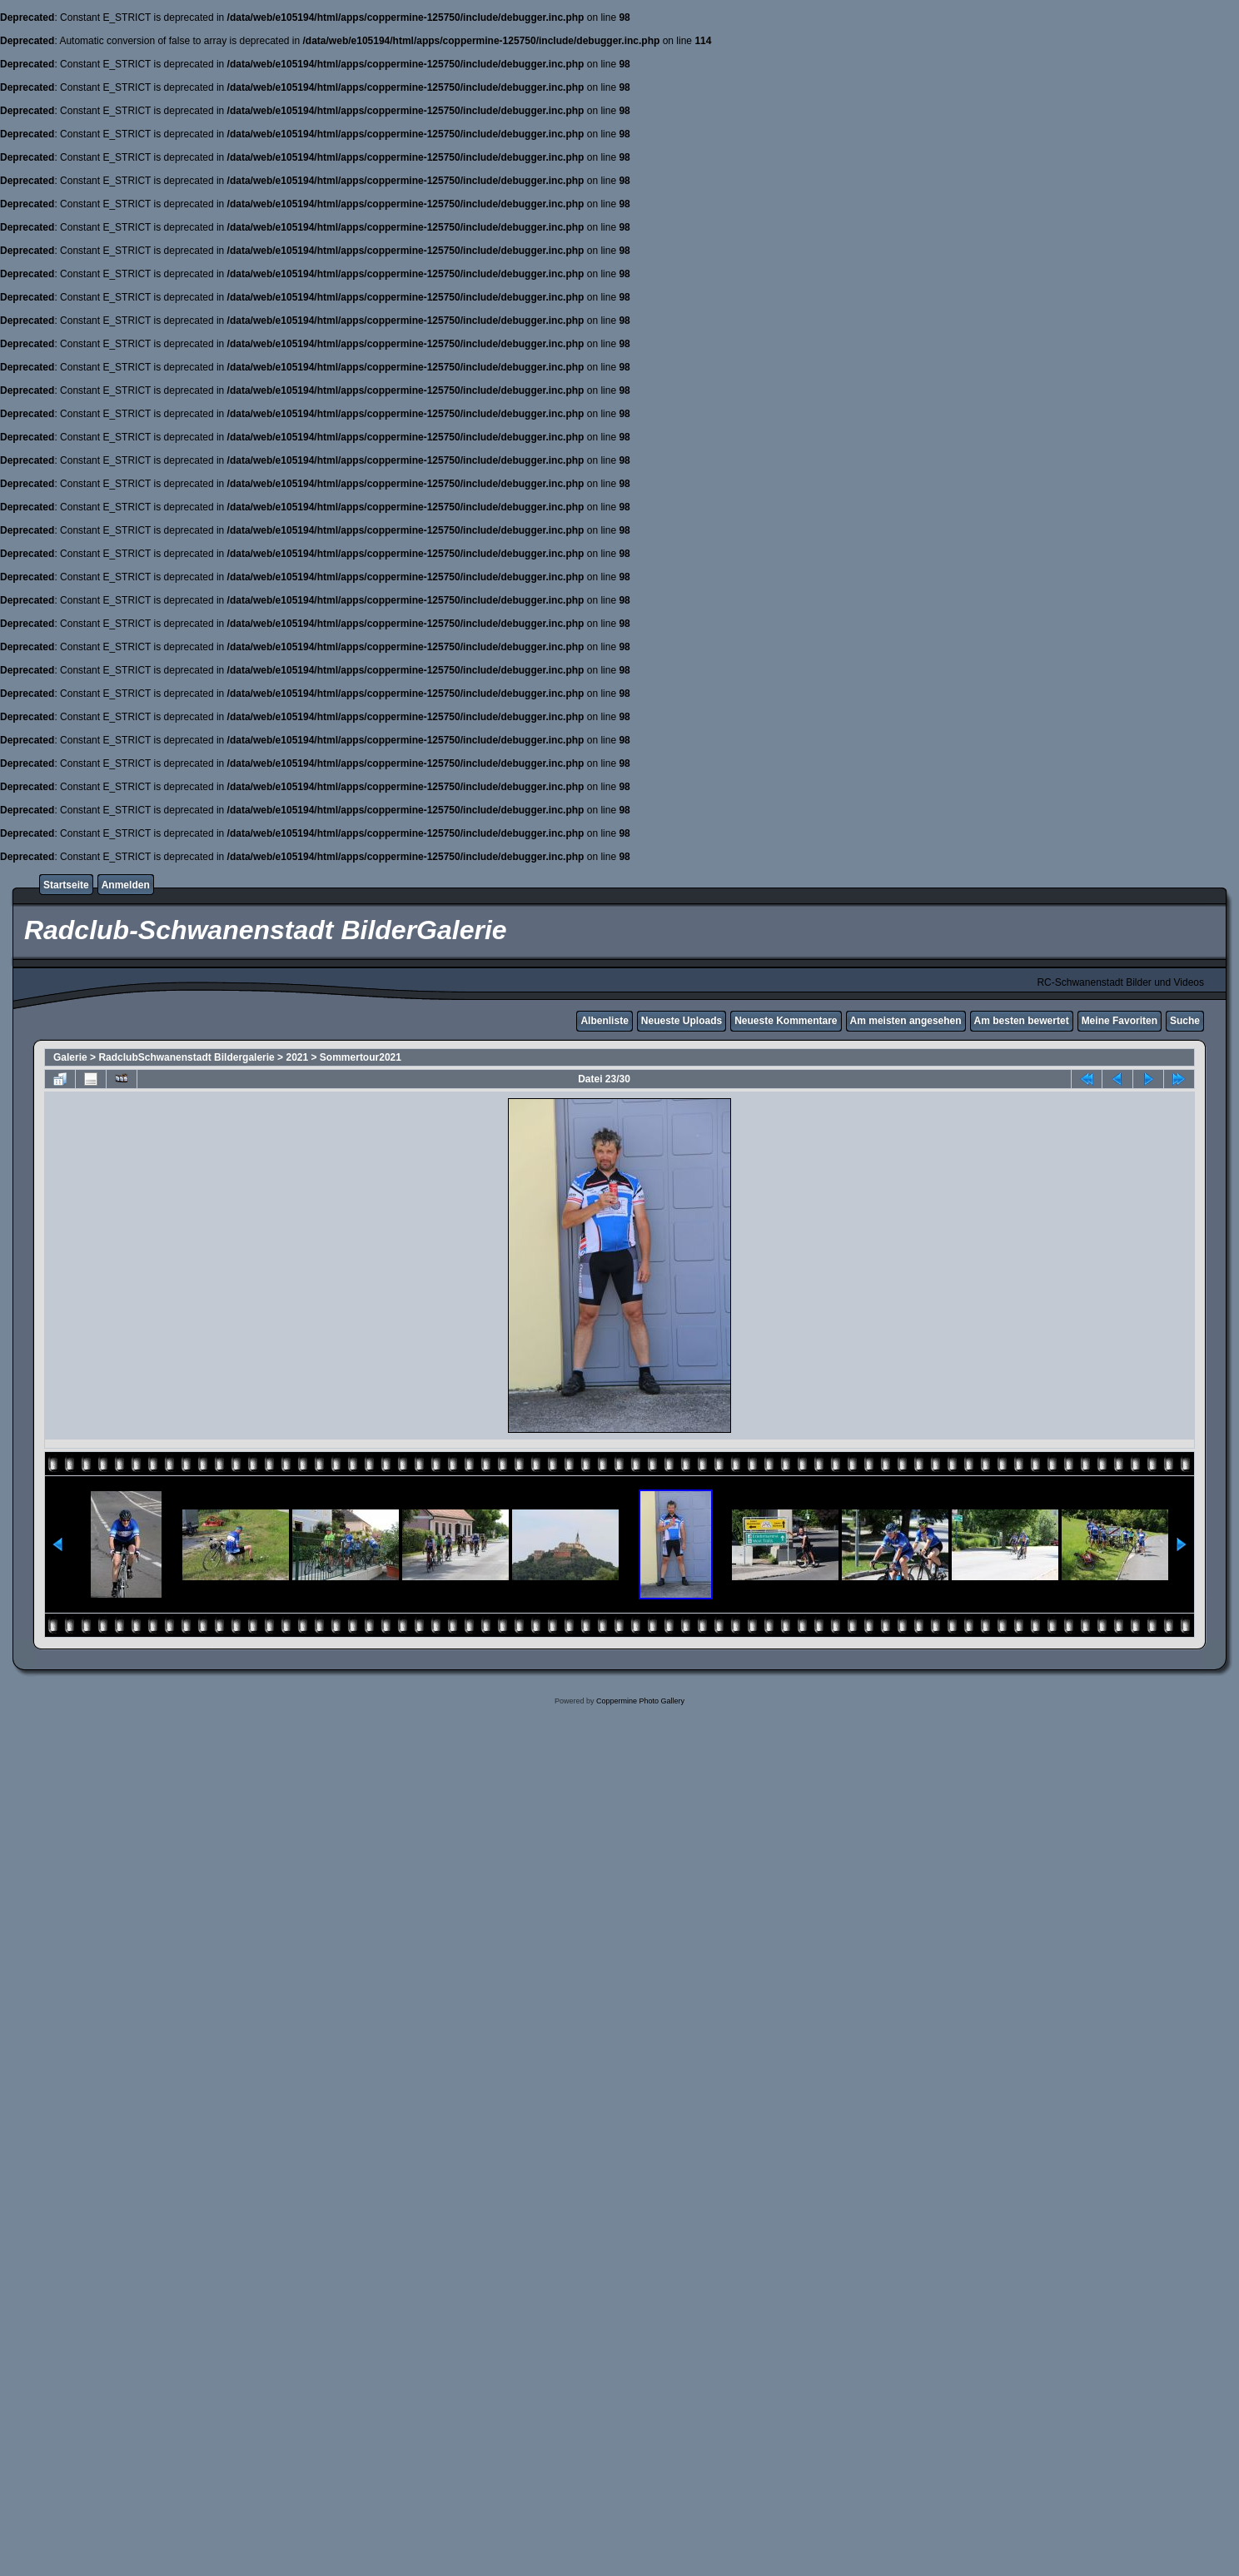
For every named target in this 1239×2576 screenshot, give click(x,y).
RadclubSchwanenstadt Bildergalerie (186, 1057)
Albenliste (604, 1021)
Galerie (70, 1057)
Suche (1185, 1021)
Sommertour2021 (360, 1057)
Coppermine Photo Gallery (640, 1701)
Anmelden (126, 885)
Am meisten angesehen (906, 1021)
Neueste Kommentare (785, 1021)
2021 (297, 1057)
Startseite (66, 885)
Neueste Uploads (681, 1021)
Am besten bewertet (1021, 1021)
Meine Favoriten (1119, 1021)
